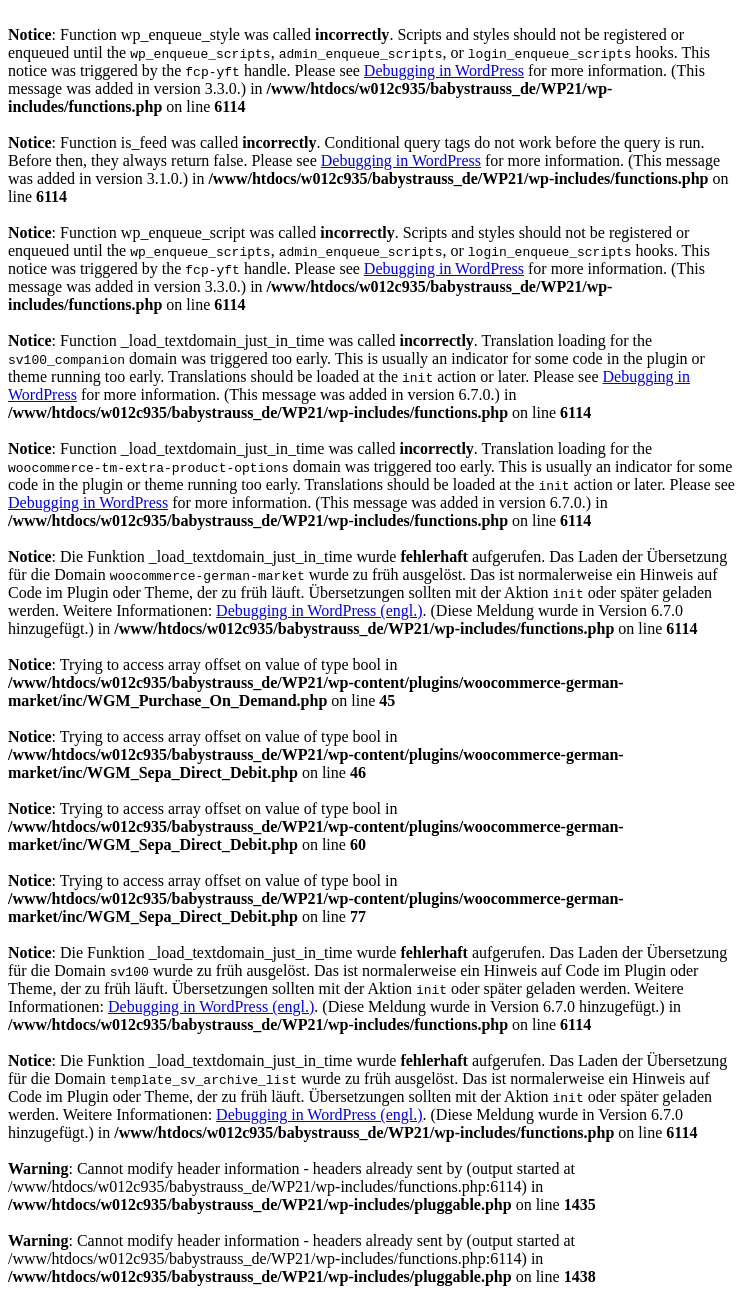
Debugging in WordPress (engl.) (319, 610)
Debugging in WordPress (444, 70)
